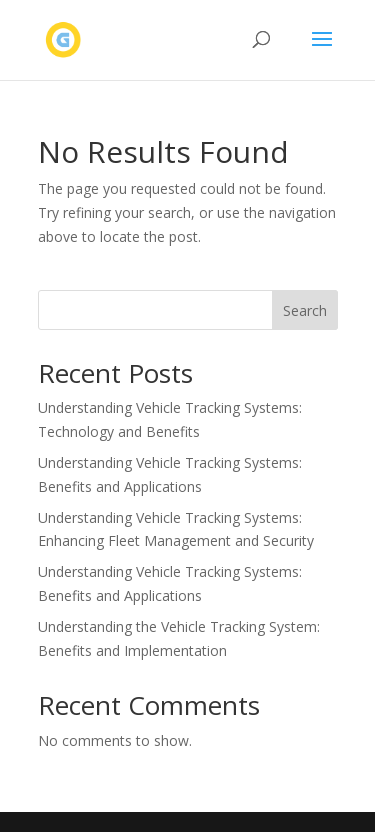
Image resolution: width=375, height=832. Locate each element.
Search (305, 310)
